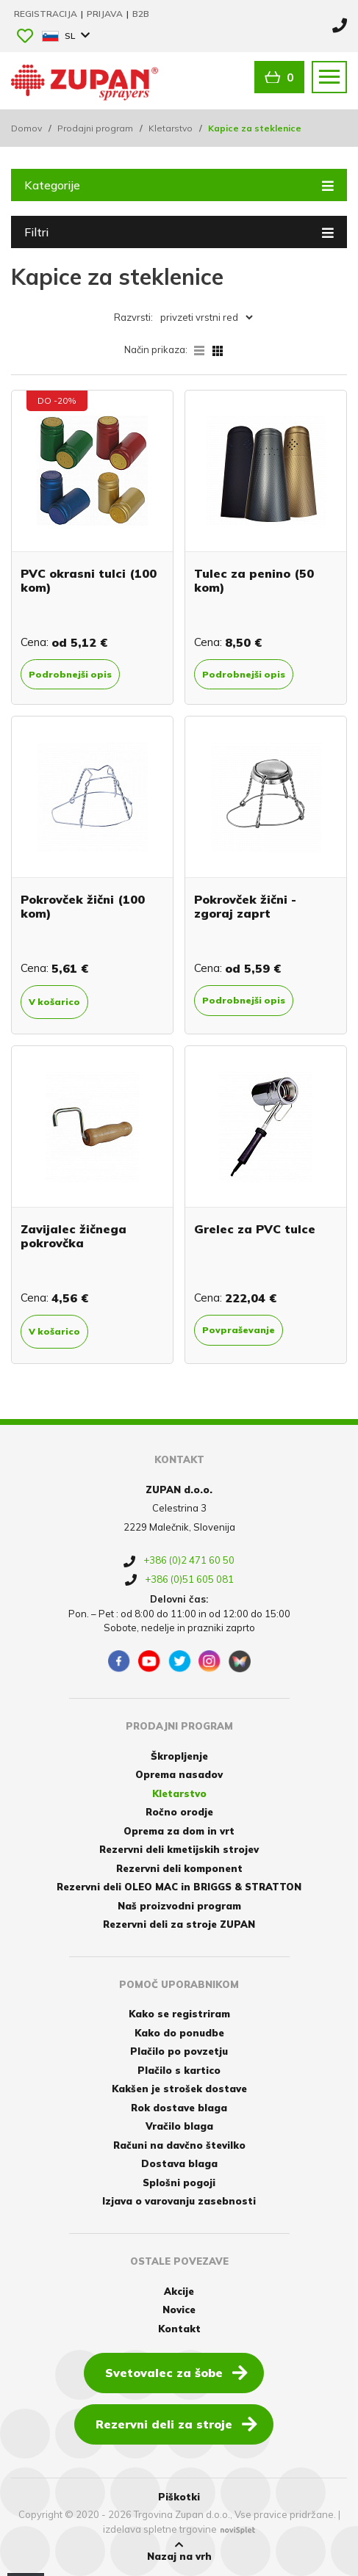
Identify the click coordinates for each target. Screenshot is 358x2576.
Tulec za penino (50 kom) (254, 580)
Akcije (179, 2291)
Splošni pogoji (179, 2182)
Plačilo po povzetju (179, 2051)
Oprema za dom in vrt (179, 1831)
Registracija (46, 13)
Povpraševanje (238, 1329)
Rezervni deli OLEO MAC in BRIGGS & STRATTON (179, 1887)
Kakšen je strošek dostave (179, 2088)
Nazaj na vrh (179, 2551)
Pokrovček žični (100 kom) (83, 906)
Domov (26, 128)
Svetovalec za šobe (176, 2372)
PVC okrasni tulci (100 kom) (89, 580)
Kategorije (179, 184)
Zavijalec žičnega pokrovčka (73, 1236)
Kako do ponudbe (179, 2033)
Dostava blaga (179, 2163)
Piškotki (179, 2497)
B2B (140, 13)
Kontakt (179, 2328)
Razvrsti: (133, 317)
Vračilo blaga (179, 2126)
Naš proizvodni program (179, 1906)
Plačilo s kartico (179, 2070)
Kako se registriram (179, 2014)
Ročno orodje (179, 1812)
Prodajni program (95, 128)
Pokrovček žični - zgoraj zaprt (245, 906)
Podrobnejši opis (70, 674)
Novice (179, 2309)
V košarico (54, 1001)
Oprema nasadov (179, 1774)
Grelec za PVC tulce (254, 1229)
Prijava (106, 13)
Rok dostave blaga (179, 2108)
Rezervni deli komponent (179, 1868)
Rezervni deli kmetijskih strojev (179, 1849)
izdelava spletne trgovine (160, 2529)
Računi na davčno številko (179, 2145)
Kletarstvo (170, 128)
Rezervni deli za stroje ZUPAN (179, 1924)
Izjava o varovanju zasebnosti (179, 2201)
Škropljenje (179, 1756)
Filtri (179, 231)
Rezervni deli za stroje (176, 2423)
